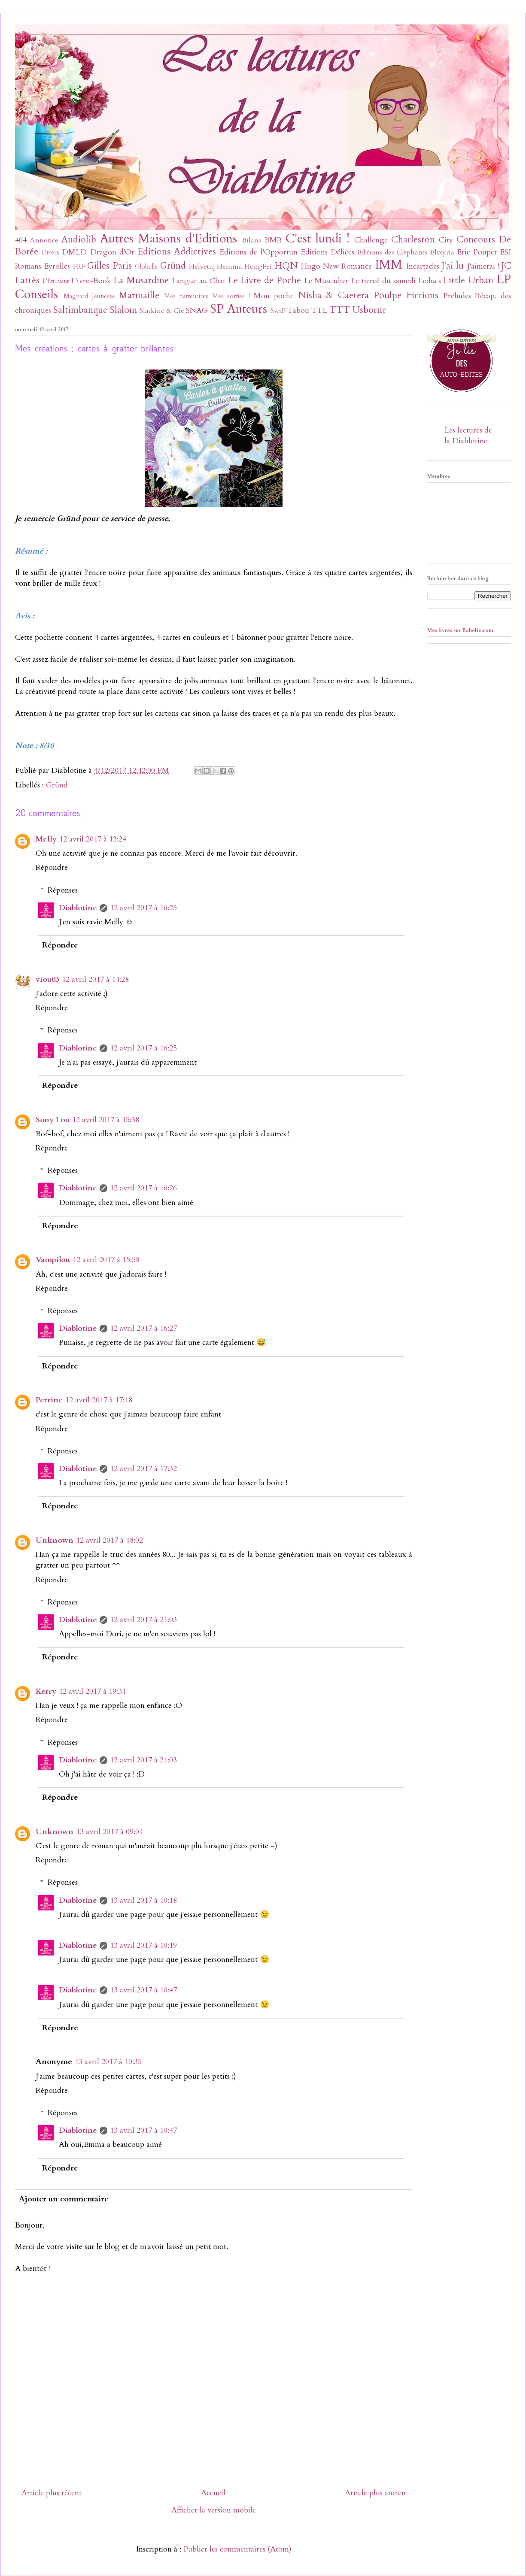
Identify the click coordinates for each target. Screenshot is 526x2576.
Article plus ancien (375, 2493)
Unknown (54, 1540)
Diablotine (78, 907)
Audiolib (78, 239)
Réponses (63, 890)
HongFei (258, 266)
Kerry (46, 1691)
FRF (79, 266)
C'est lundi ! (318, 238)
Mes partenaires (186, 296)
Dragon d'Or (112, 252)
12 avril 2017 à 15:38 (105, 1119)
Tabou (298, 310)
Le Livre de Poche (264, 280)
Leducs (429, 280)
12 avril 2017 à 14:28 (95, 979)
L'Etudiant (56, 281)
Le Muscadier (326, 280)
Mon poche (274, 296)
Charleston (413, 239)
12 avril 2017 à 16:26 (143, 1188)
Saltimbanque (80, 310)
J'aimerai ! (483, 266)
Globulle (146, 267)
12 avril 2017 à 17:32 (143, 1468)
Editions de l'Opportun (258, 252)
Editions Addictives (176, 251)
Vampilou (53, 1259)
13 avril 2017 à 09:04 (109, 1831)
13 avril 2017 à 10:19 (143, 1945)
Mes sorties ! (231, 296)
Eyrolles (57, 266)
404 (21, 240)
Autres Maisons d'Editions (168, 238)
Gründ (173, 266)
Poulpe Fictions (406, 295)
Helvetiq (202, 266)
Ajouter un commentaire (64, 2199)
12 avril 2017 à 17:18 (98, 1400)
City (446, 240)
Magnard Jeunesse (89, 296)
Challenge (371, 240)
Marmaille (139, 295)
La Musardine (141, 280)
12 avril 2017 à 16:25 (143, 907)
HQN (286, 266)
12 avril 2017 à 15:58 (106, 1259)
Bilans (251, 240)
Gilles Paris (109, 266)
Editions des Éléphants (392, 252)
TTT (339, 310)
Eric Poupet (477, 252)
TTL (319, 310)
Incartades (422, 266)
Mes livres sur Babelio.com (460, 630)
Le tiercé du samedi (383, 280)
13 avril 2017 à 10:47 (143, 1990)
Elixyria (442, 252)
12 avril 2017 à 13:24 (92, 839)
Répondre (52, 867)
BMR (273, 240)
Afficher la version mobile (213, 2510)
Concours (475, 239)
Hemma (229, 266)
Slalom (123, 310)
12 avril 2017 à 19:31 (92, 1691)
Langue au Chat (198, 280)
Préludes (457, 296)
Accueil (213, 2493)
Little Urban (468, 280)
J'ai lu (453, 266)
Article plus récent (51, 2493)
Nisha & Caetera (333, 295)
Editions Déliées (327, 252)
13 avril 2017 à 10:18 (143, 1900)
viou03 (47, 979)
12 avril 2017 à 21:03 (143, 1619)
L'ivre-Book (91, 280)
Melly (46, 839)
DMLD (74, 252)
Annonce (44, 240)
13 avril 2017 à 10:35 (108, 2061)
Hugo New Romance (336, 266)
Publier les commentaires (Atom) (237, 2549)
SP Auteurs (238, 308)
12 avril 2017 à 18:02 (109, 1540)
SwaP (278, 311)
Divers (50, 252)
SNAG (197, 310)
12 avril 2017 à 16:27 (143, 1328)
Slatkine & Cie (162, 310)
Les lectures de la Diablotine (468, 435)
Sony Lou (53, 1119)
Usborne (369, 310)
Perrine (49, 1400)
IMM (388, 264)
